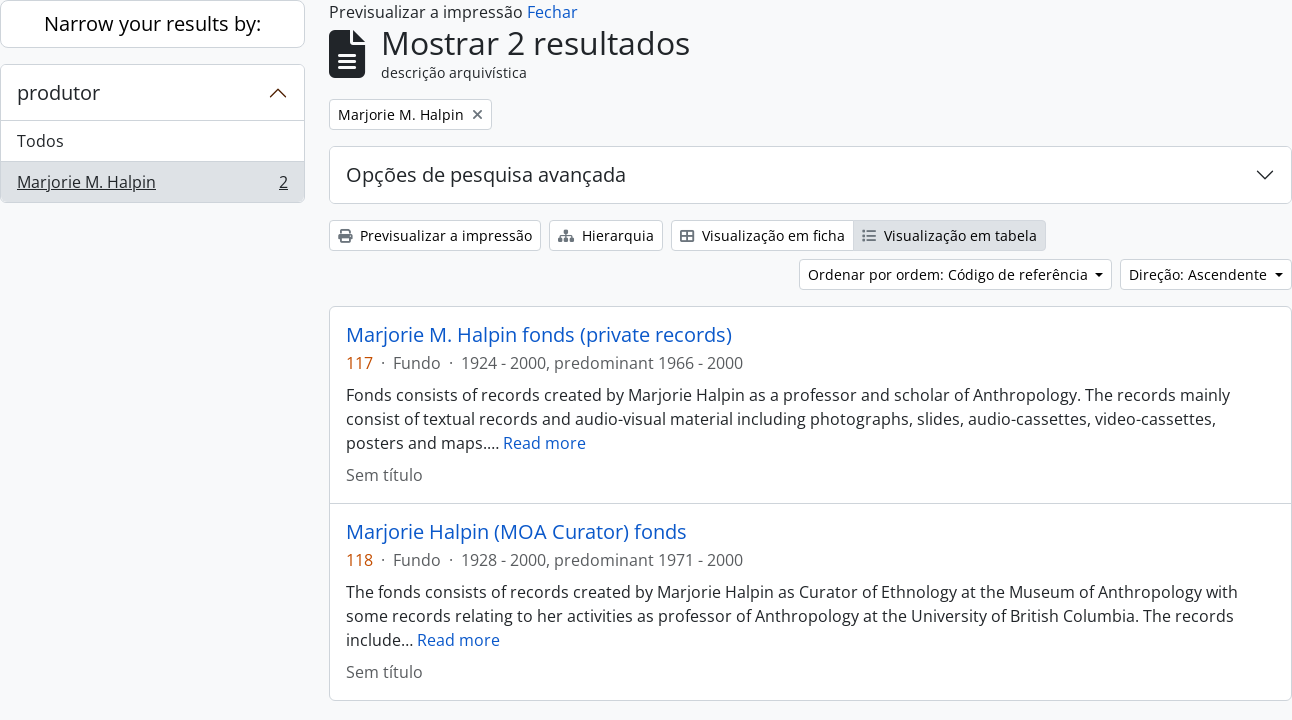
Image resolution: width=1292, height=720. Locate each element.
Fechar (552, 12)
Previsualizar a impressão (435, 235)
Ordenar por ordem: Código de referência (950, 274)
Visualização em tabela (949, 235)
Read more (544, 443)
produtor (58, 92)
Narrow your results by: (152, 23)
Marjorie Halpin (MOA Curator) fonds (516, 532)
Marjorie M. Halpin (152, 186)
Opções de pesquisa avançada (486, 174)
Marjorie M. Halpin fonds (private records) (539, 335)
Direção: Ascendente (1200, 274)
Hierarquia (606, 235)
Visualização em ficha (762, 235)
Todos (40, 141)
